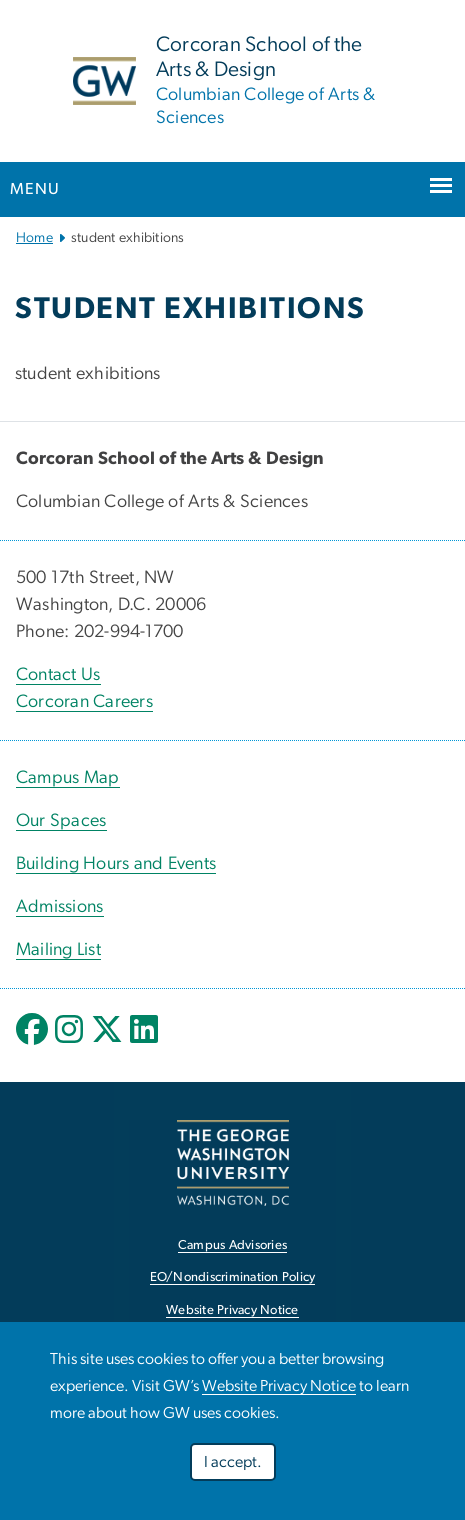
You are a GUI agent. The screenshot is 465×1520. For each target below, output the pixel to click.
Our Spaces (61, 821)
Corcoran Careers (84, 702)
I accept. (233, 1462)
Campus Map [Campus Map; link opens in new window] (68, 778)
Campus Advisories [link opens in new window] (232, 1245)
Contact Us (58, 675)
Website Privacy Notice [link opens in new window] (232, 1310)
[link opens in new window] (233, 1162)
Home (34, 238)
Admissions (60, 907)
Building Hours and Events (116, 864)
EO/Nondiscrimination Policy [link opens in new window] (233, 1277)
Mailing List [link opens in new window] (58, 950)
